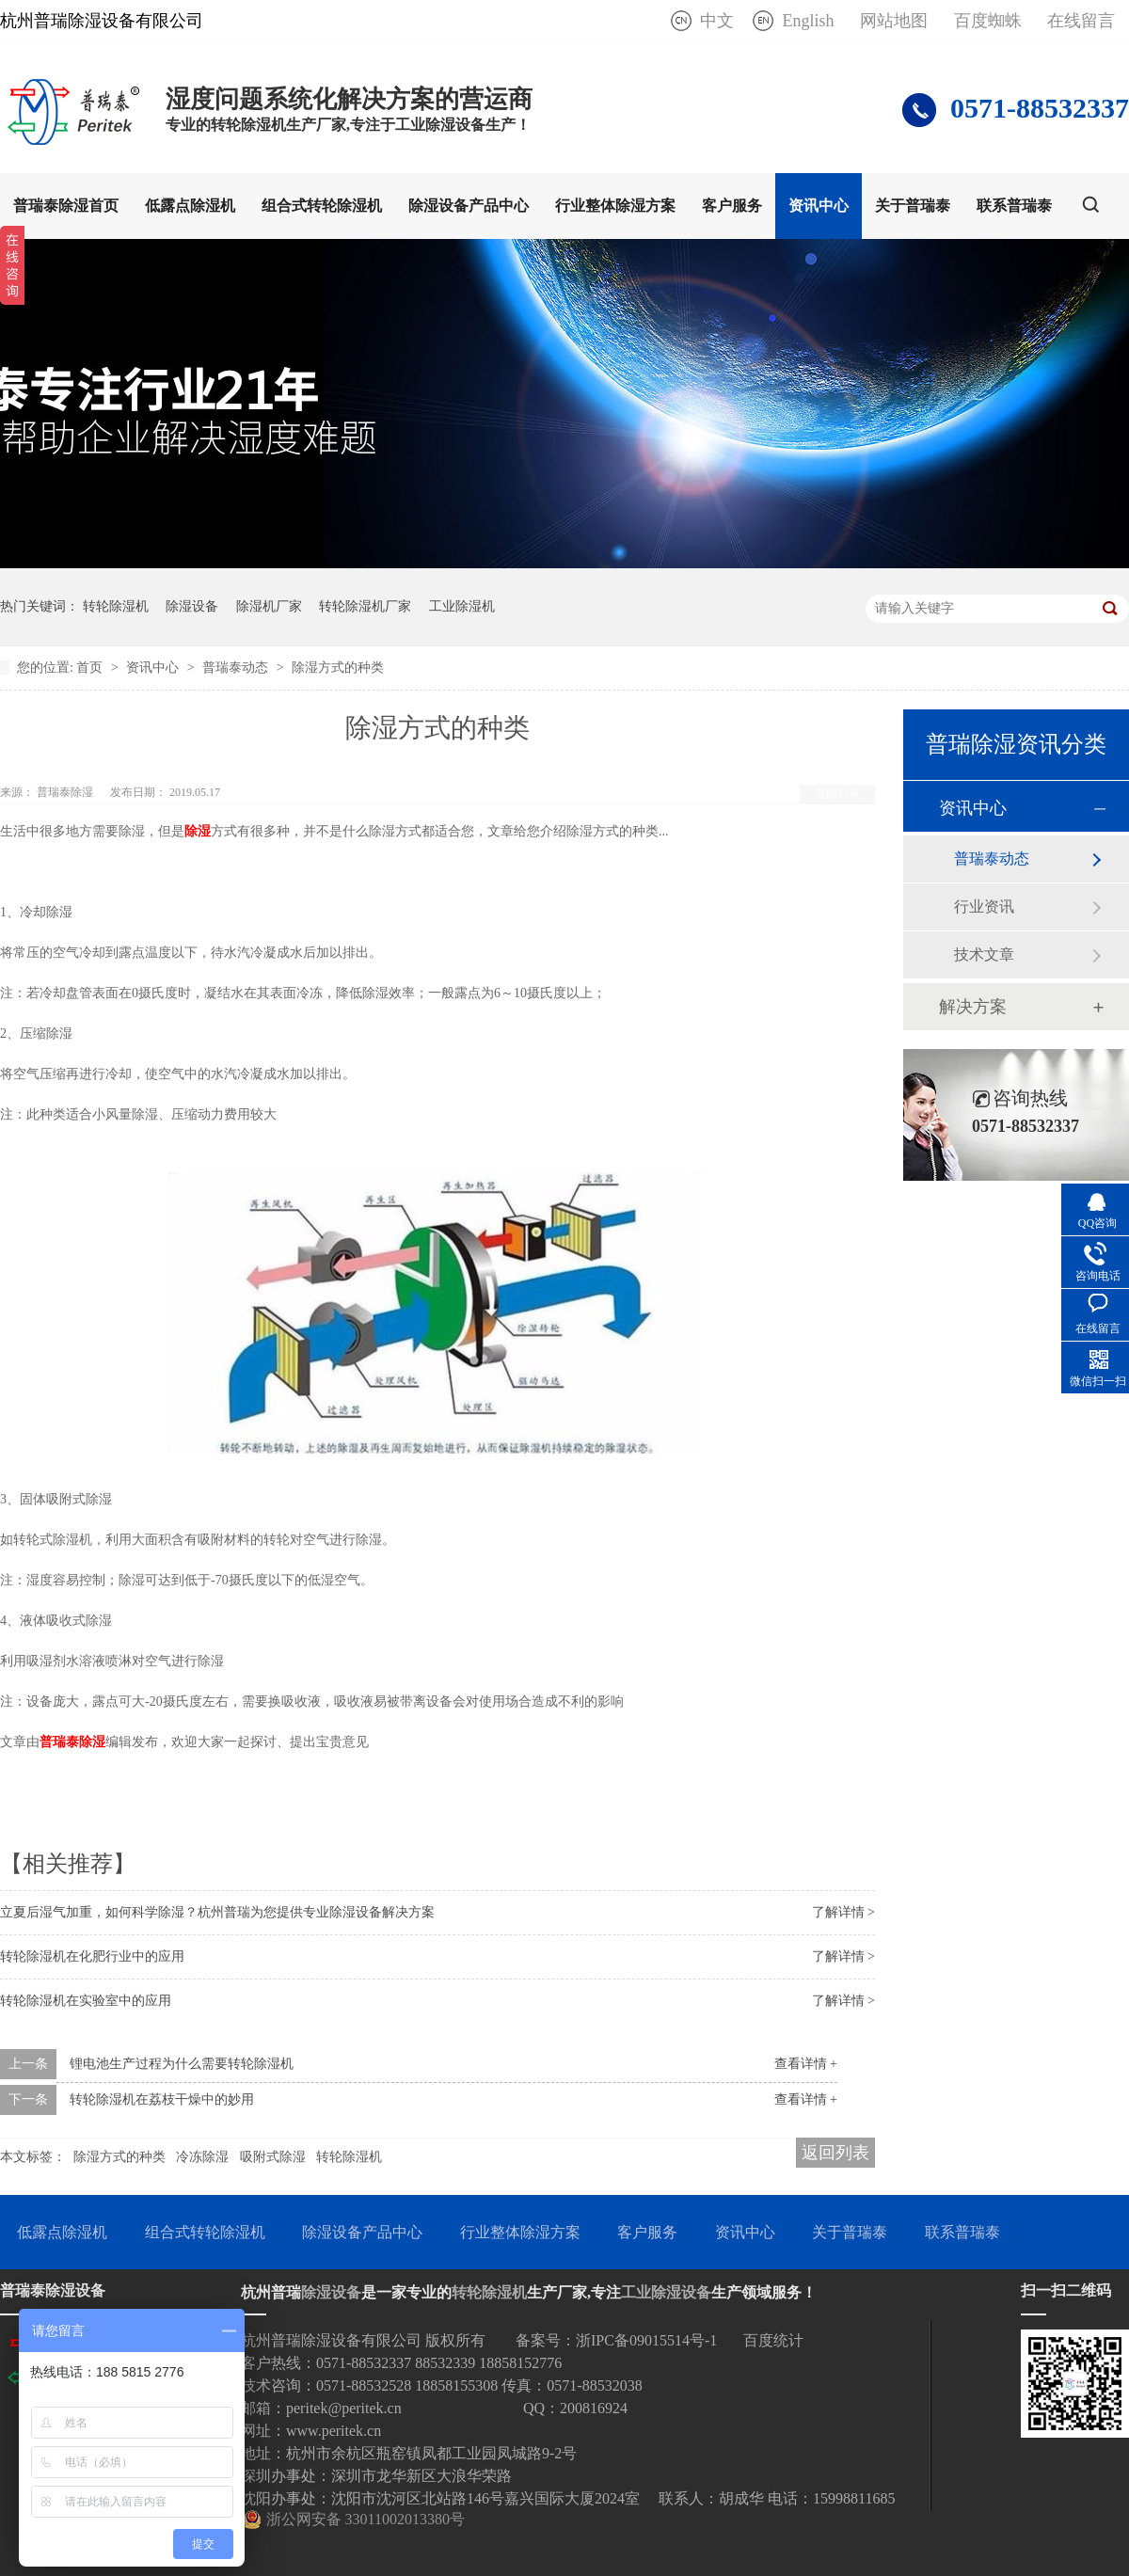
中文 (717, 20)
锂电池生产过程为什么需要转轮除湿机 (182, 2064)
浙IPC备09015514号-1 (646, 2340)
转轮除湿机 (116, 606)
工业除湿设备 (666, 2292)
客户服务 (732, 206)
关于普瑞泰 (912, 206)
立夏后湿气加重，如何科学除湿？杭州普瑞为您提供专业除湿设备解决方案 (217, 1912)
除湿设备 (192, 606)
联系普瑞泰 (1014, 206)
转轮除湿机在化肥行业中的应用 (92, 1956)
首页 (91, 667)
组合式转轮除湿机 (322, 206)
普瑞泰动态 (237, 667)
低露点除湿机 (190, 206)
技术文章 (984, 954)
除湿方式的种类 (338, 667)
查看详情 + (805, 2064)
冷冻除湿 (202, 2157)
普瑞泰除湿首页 (66, 206)
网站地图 (894, 20)
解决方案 (973, 1006)
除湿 (197, 831)
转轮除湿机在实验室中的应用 (85, 2001)
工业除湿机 (462, 606)
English (808, 20)
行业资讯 (984, 906)
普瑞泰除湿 (72, 1742)
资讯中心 (818, 206)
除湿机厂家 (269, 606)
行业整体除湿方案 (615, 206)
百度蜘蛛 (988, 20)
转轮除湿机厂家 (365, 606)
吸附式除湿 (273, 2157)
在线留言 (1081, 20)
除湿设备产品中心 (468, 206)
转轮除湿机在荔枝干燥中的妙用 (162, 2099)
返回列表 (837, 794)
